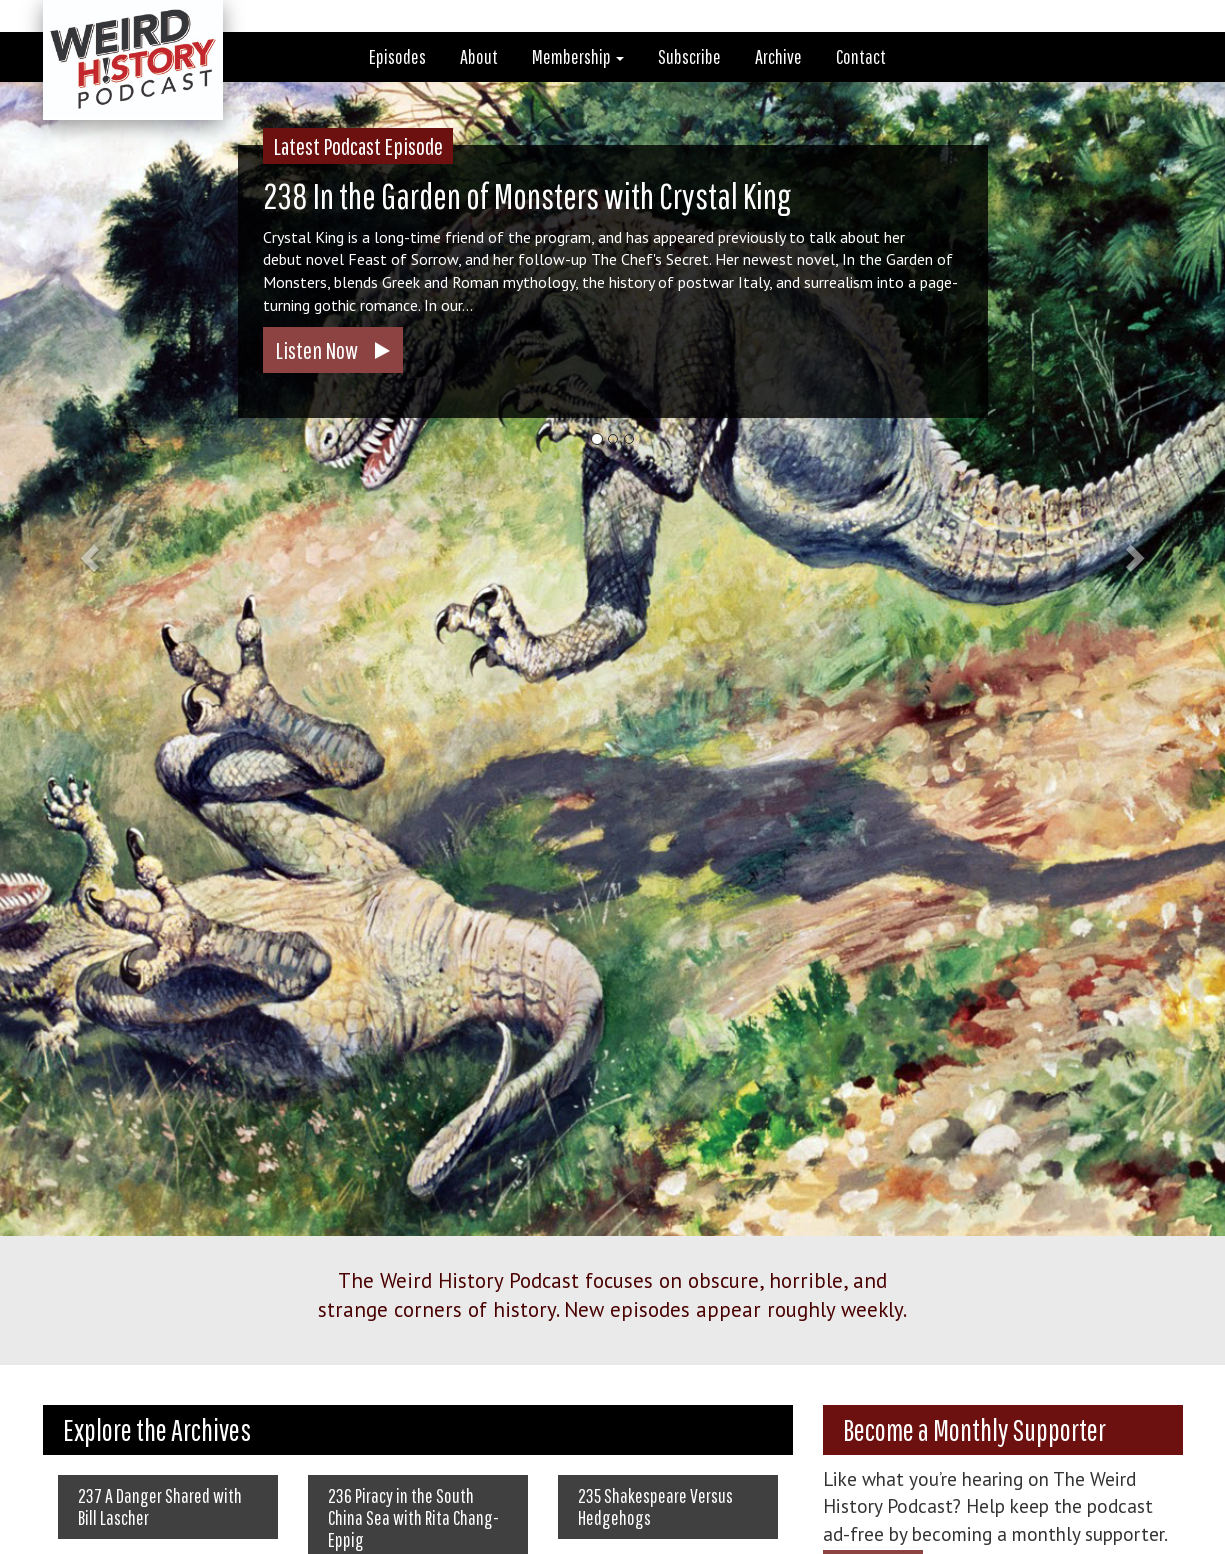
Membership (578, 56)
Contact (861, 56)
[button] (92, 557)
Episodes (397, 56)
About (479, 56)
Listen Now (316, 350)
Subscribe (689, 56)
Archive (778, 56)
